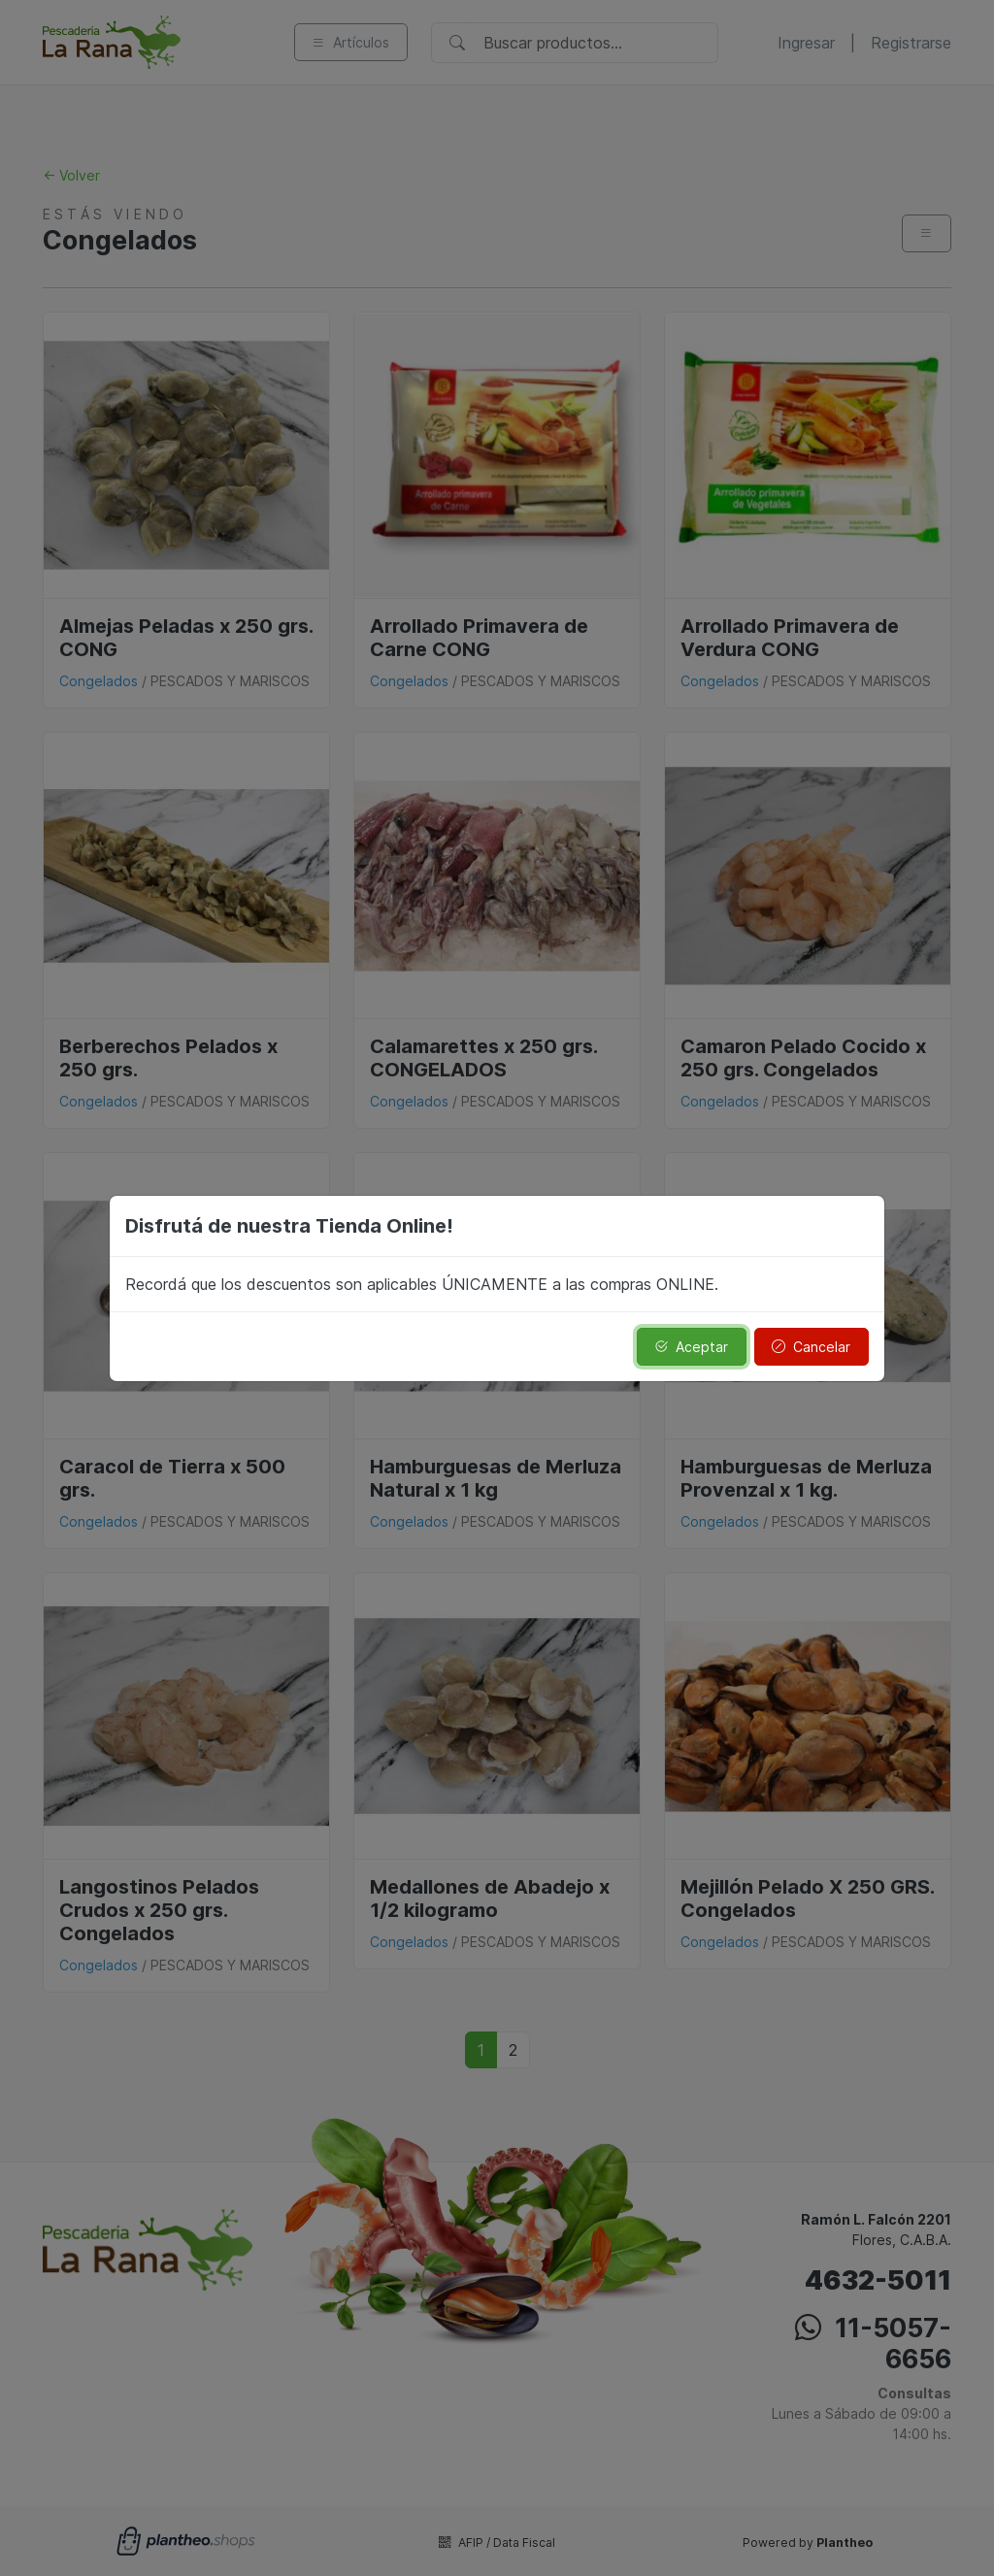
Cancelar (811, 1346)
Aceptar (691, 1346)
